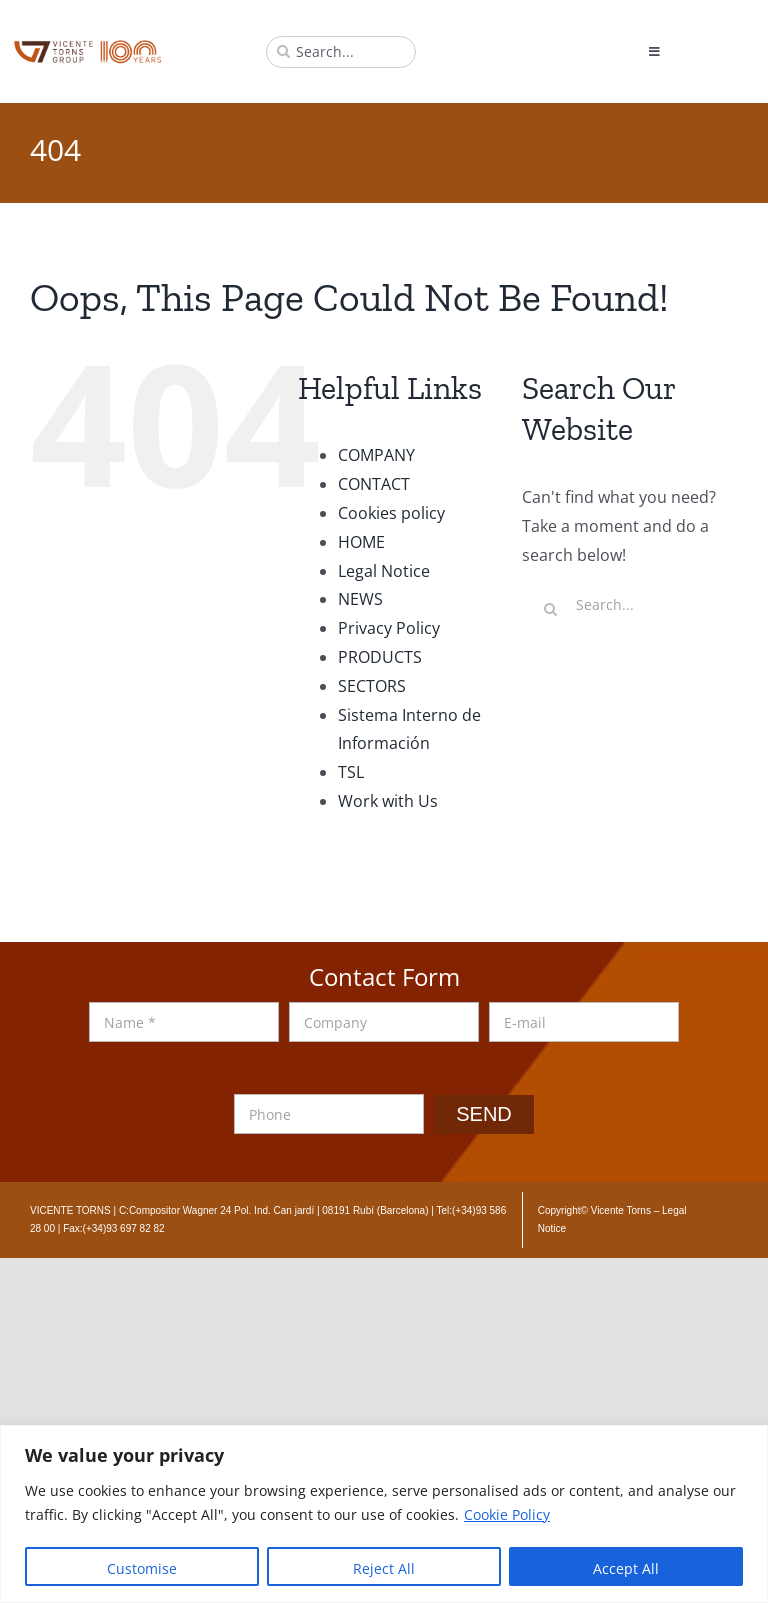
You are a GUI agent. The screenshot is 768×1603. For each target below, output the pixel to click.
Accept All (626, 1568)
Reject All (384, 1568)
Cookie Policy (507, 1514)
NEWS (360, 599)
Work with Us (388, 801)
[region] (384, 1514)
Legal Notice (384, 571)
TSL (351, 772)
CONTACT (374, 484)
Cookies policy (391, 513)
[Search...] (341, 52)
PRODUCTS (380, 657)
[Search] (283, 52)
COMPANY (376, 455)
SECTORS (372, 686)
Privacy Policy (389, 628)
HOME (361, 542)
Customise (142, 1568)
